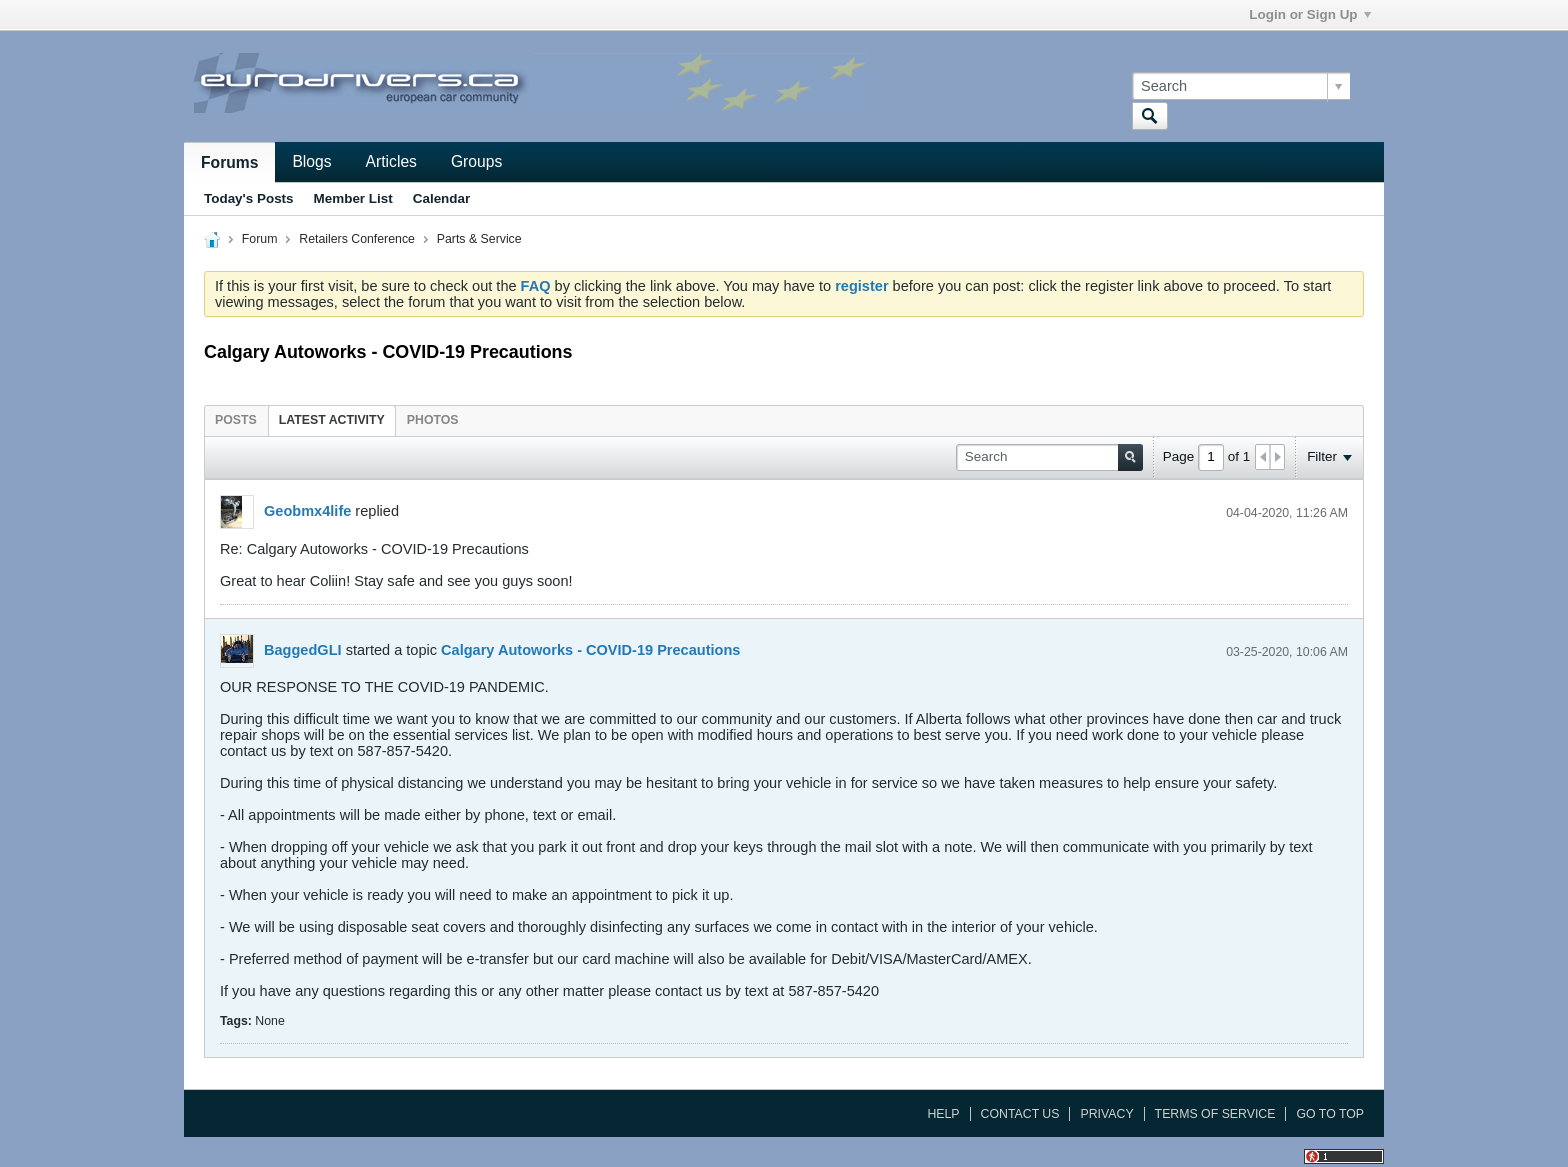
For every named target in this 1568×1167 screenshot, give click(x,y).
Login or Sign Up (1309, 14)
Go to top (1330, 1114)
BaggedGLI (303, 650)
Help (943, 1114)
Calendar (442, 198)
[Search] (1241, 86)
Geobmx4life (307, 511)
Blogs (311, 161)
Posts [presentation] (236, 420)
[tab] (236, 420)
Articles (391, 161)
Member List (353, 198)
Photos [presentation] (433, 420)
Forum (260, 239)
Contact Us (1020, 1114)
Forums (229, 162)
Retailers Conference (357, 239)
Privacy (1106, 1114)
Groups (476, 161)
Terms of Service (1215, 1114)
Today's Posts (249, 198)
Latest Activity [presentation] (332, 420)
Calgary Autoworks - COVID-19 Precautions (590, 650)
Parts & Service (479, 239)
